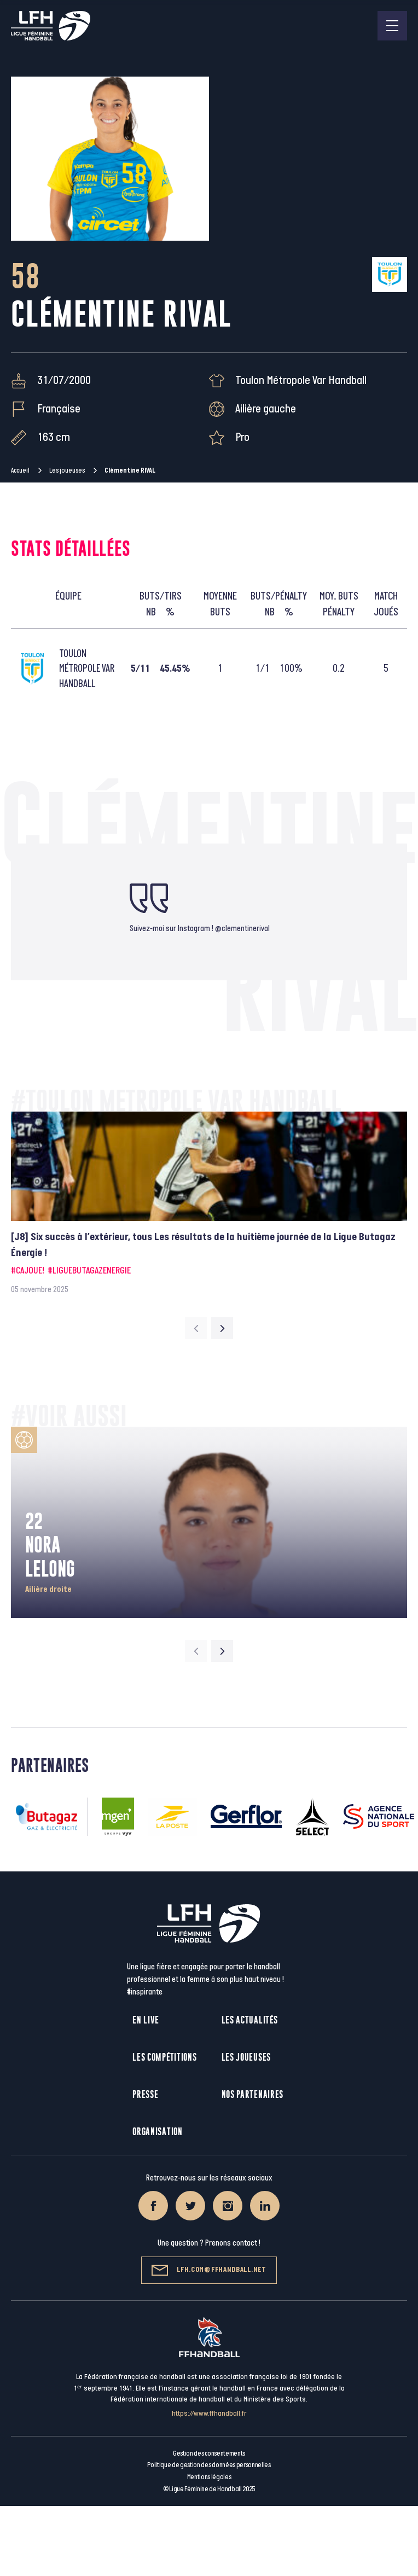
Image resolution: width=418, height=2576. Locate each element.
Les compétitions (164, 2057)
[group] (209, 1203)
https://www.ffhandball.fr (209, 2413)
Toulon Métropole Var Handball (301, 380)
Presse (145, 2094)
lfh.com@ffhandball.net (209, 2270)
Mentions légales (209, 2477)
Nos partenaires (253, 2094)
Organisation (157, 2131)
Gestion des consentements (209, 2453)
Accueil (20, 470)
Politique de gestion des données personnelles (208, 2465)
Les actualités (250, 2020)
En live (145, 2020)
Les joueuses (67, 470)
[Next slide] (222, 1328)
